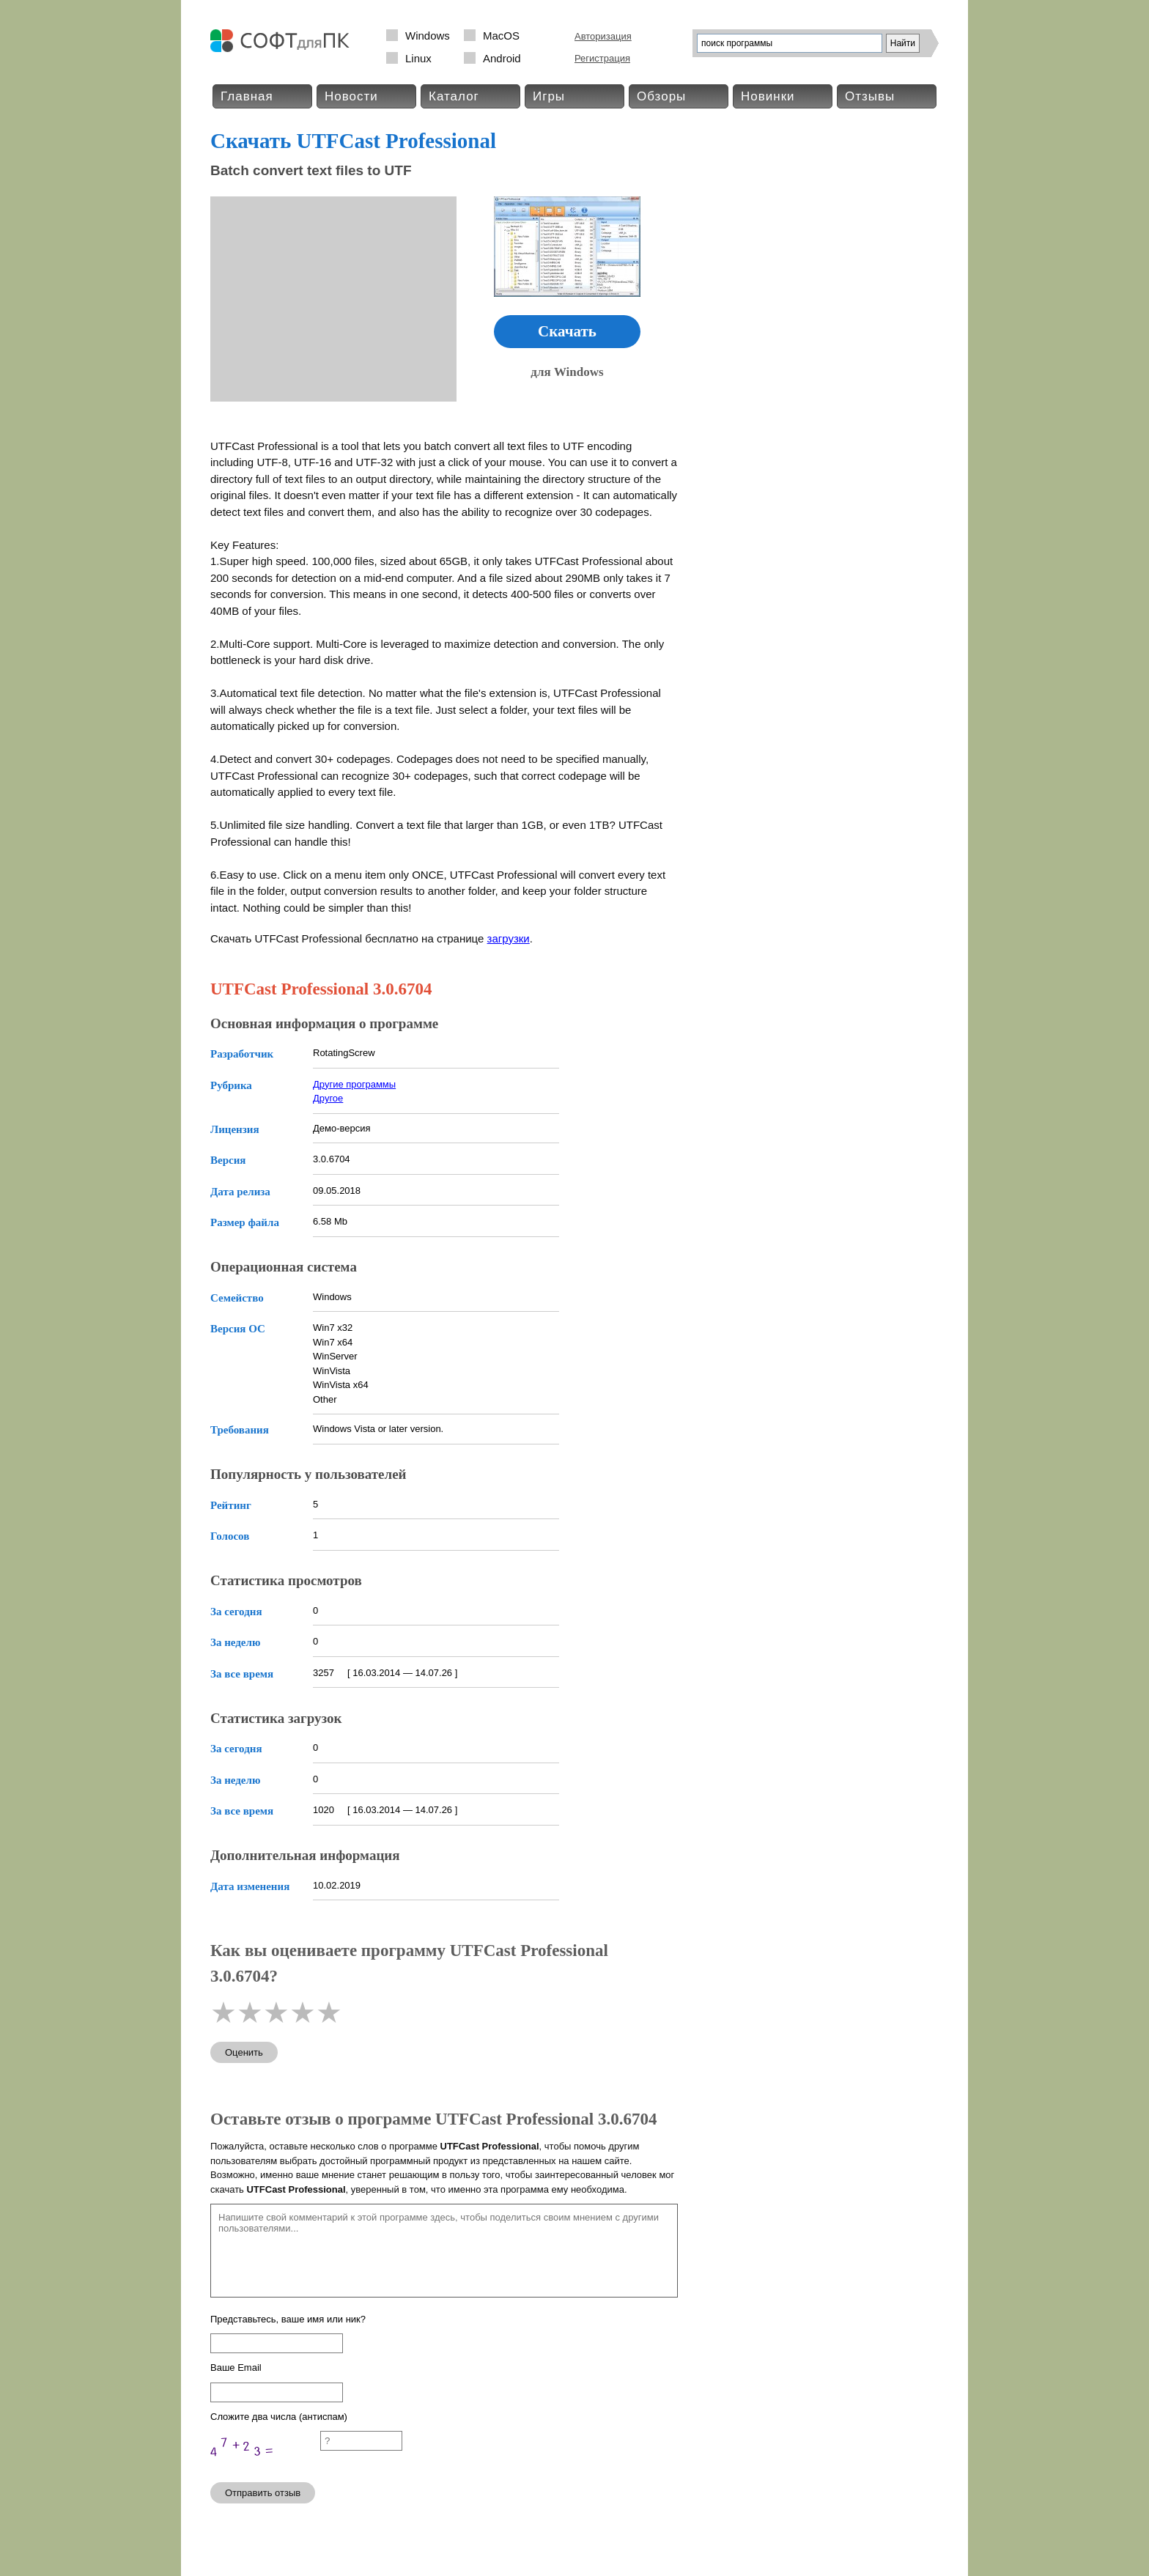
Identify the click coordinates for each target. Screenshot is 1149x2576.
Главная (247, 96)
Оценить (244, 2052)
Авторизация (603, 36)
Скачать (567, 331)
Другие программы (354, 1084)
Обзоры (661, 96)
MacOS (501, 35)
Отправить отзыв (262, 2492)
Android (502, 58)
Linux (418, 58)
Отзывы (870, 96)
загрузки (508, 938)
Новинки (768, 96)
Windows (427, 35)
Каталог (454, 96)
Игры (549, 96)
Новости (351, 96)
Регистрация (602, 58)
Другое (328, 1098)
